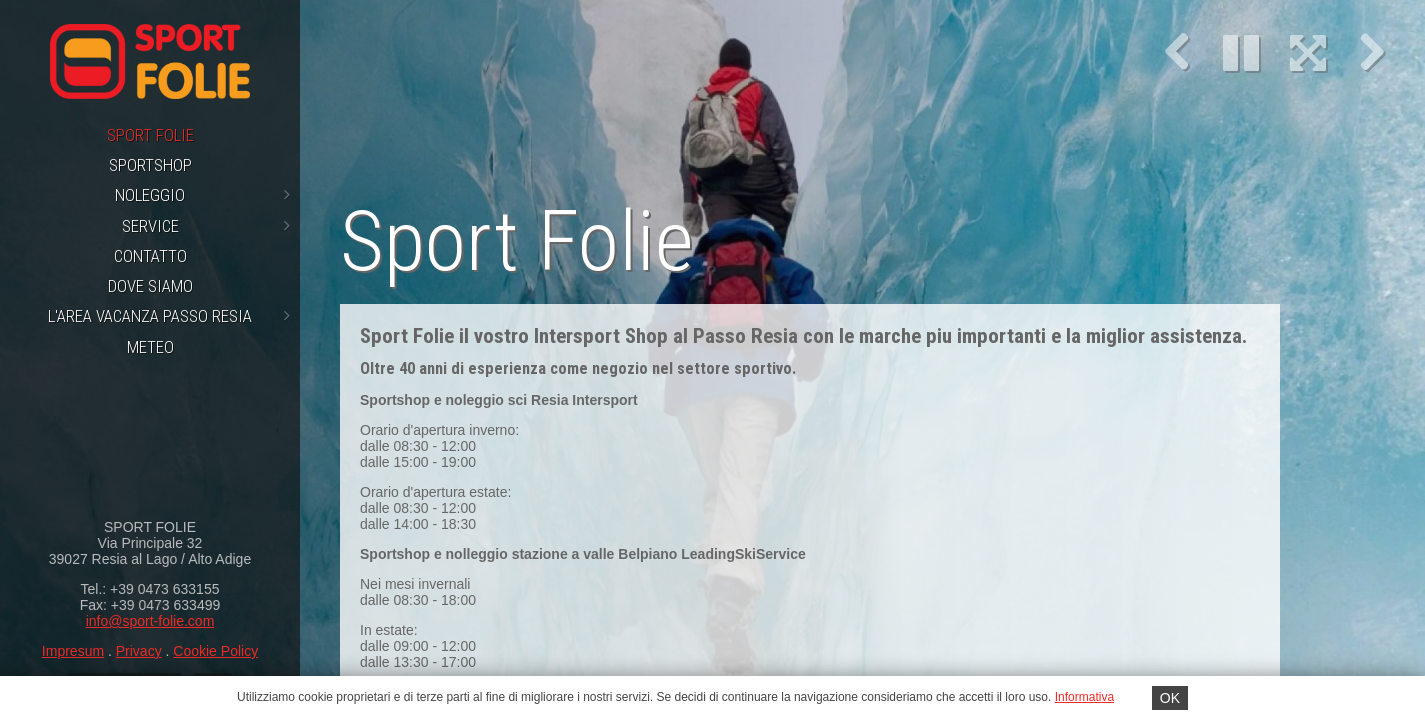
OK (1170, 698)
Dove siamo (150, 286)
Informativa (1084, 697)
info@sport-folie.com (150, 621)
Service (206, 226)
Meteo (150, 347)
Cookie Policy (215, 651)
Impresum (73, 651)
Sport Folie (150, 135)
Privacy (139, 651)
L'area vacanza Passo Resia (169, 316)
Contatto (150, 256)
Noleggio (202, 195)
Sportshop (150, 165)
